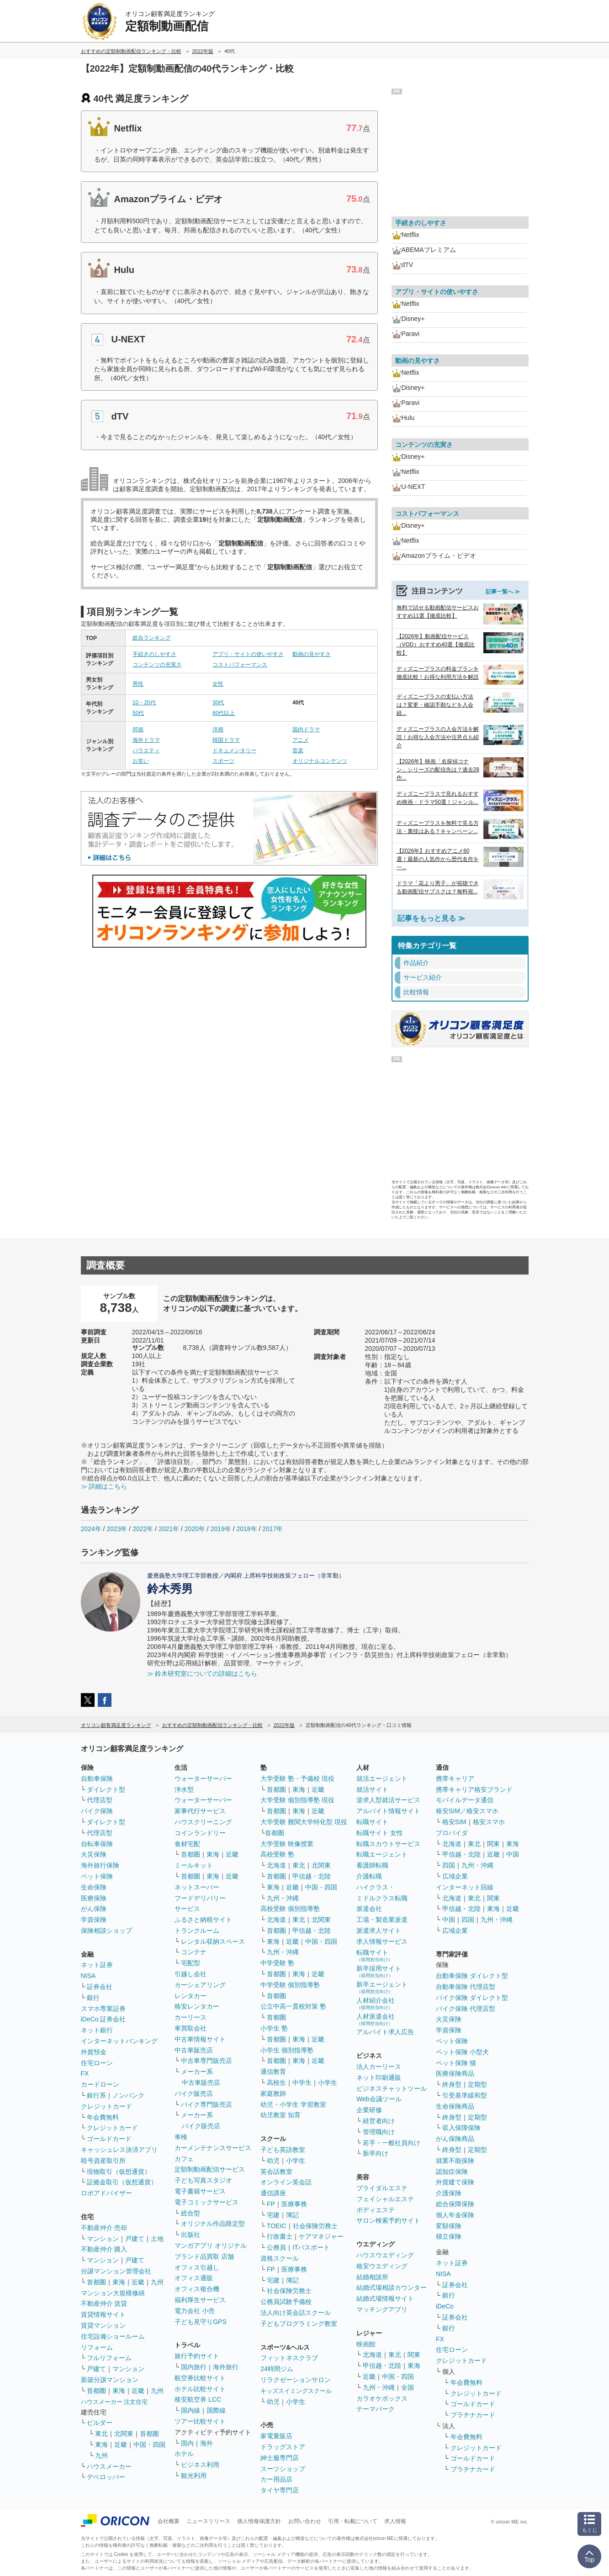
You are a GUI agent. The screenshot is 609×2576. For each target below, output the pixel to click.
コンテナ (194, 1952)
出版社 (190, 2234)
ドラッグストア (282, 2446)
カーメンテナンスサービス (213, 2147)
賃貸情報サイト (103, 2314)
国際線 (216, 2410)
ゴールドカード (109, 2138)
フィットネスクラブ (289, 2357)
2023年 (116, 1528)
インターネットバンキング (119, 2041)
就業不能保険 (455, 2160)
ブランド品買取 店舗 (204, 2256)
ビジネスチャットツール (391, 2088)
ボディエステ (375, 2210)
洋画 (217, 729)
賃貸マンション (103, 2325)
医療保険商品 (455, 2073)
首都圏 (96, 2282)
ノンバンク (128, 2095)
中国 (512, 1854)
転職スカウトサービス (388, 1843)
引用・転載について (352, 2521)
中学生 (302, 2082)
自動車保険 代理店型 (465, 1986)
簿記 (292, 2215)
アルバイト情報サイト (388, 1811)
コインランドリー (200, 1832)
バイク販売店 (194, 2093)
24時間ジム (276, 2368)
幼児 (273, 2160)
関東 (414, 2354)
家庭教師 (273, 2093)
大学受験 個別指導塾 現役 (297, 1800)
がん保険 (93, 1908)
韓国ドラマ (226, 740)
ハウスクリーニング (203, 1822)
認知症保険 (452, 2171)
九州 (157, 2282)
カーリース (191, 2017)
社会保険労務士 (315, 2226)
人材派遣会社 (375, 2019)
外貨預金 (93, 2052)
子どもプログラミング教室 (298, 2323)
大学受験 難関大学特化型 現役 (303, 1822)
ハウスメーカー (109, 2466)
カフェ (184, 2158)
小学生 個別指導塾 (286, 2050)
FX (85, 2073)
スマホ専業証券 (103, 2008)
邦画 (137, 729)
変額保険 (448, 2226)
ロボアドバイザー (106, 2193)
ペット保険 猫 (456, 2063)
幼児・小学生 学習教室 (293, 2104)
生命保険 (93, 1887)
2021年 (169, 1528)
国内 (187, 2443)
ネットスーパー (197, 1887)
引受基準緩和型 (464, 2095)
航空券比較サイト (200, 2378)
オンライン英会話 (286, 2182)
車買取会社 (191, 2028)
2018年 (246, 1528)
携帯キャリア (455, 1778)
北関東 (123, 2433)
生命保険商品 (455, 2106)
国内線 (190, 2410)
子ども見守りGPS (201, 2321)
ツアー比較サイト (200, 2421)
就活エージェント (382, 1778)
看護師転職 (372, 1865)
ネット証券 (97, 1964)
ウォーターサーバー (203, 1778)
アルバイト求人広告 (385, 2032)
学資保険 (93, 1919)
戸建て (134, 2238)
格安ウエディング (382, 2266)
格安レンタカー (197, 2006)
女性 (217, 684)
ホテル (184, 2453)
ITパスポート (311, 2247)
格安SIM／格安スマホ (467, 1811)
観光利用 (194, 2475)
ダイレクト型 (106, 1789)
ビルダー (99, 2422)
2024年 (91, 1528)
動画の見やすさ (311, 654)
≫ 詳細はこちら (104, 1486)
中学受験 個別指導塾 (290, 1984)
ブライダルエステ (382, 2188)
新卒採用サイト (378, 1971)
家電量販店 (276, 2436)
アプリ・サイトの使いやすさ (248, 654)
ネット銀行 (97, 2030)
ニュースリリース (208, 2521)
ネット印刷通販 (378, 2077)
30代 (218, 702)
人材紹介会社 (375, 2003)
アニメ (300, 740)
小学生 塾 (274, 2028)
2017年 (272, 1528)
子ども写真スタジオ (203, 2180)
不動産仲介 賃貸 (104, 2303)
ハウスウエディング (385, 2255)
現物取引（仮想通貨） (119, 2171)
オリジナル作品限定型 (213, 2223)
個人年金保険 (455, 2215)
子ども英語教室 (282, 2149)
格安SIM (454, 1822)
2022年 (142, 1528)
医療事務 (294, 2204)
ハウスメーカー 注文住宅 (114, 2401)
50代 (138, 713)
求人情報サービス (382, 1941)
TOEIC (276, 2226)
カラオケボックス (382, 2398)
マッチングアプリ (382, 2309)
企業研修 (369, 2110)
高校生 (276, 2082)
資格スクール (279, 2258)
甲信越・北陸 (311, 1876)
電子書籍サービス (200, 2191)
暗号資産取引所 (103, 2160)
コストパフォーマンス (239, 664)
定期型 (477, 2084)
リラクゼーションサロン (295, 2379)
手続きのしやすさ (154, 654)
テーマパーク (375, 2409)
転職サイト (372, 1822)
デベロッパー (106, 2477)
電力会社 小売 (195, 2310)
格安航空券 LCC (198, 2399)
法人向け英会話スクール (295, 2312)
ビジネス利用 (200, 2464)
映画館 (366, 2344)
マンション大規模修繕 (113, 2293)
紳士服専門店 (279, 2457)
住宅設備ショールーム (113, 2336)
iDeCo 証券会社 (103, 2019)
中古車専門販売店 (206, 2060)
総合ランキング (151, 638)
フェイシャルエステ (385, 2199)
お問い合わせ (304, 2521)
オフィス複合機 (197, 2289)
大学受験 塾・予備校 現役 (297, 1778)
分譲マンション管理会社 (116, 2271)
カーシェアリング (200, 1984)
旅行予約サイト (197, 2356)
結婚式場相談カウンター (391, 2287)
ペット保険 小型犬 (462, 2052)
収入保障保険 (461, 2127)
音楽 (297, 750)
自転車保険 (97, 1843)
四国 (448, 1865)
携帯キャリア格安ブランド (474, 1789)
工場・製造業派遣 (382, 1919)
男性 (137, 684)
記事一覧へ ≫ (503, 591)
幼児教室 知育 (280, 2115)
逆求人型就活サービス (388, 1800)
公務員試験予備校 (286, 2301)
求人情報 (395, 2521)
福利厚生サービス (200, 2299)
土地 (157, 2238)
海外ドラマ (146, 740)
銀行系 (96, 2095)
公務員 (276, 2247)
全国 (407, 2387)
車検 (181, 2137)
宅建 (273, 2215)
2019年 (221, 1528)
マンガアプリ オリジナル (211, 2245)
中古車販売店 (194, 2050)
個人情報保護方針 (259, 2521)
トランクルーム (197, 1930)
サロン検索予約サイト (388, 2220)
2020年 (195, 1528)
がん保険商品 (455, 2138)
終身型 (451, 2084)
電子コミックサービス (206, 2202)
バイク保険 (97, 1811)
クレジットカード (106, 2106)
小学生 (327, 2082)
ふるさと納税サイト (203, 1919)
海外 (206, 2443)
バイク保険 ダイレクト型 (472, 1997)
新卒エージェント (382, 1987)
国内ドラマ (306, 729)
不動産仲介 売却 (104, 2227)
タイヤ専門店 (279, 2490)
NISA (88, 1975)
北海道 (276, 1865)
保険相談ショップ (106, 1930)
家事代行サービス (200, 1811)
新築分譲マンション (109, 2379)
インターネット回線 (464, 1887)
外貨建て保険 (455, 2182)
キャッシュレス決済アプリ (119, 2149)
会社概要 (169, 2521)
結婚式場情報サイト (385, 2298)
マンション (103, 2238)
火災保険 (93, 1854)
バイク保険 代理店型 (465, 2008)
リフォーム (97, 2347)
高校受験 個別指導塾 (290, 1908)
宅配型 (190, 1963)
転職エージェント (382, 1854)
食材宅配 (187, 1843)
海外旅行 (225, 2367)
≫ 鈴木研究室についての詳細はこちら (202, 1673)
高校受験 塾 (277, 1854)
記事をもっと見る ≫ (431, 918)
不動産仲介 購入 (104, 2249)
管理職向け (379, 2131)
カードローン (100, 2084)
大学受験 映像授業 (286, 1843)
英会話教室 (276, 2171)
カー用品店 (276, 2479)
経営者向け (379, 2121)
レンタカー (191, 1995)
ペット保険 (97, 1876)
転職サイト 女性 (379, 1832)
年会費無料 (103, 2117)
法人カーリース (378, 2066)
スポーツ (223, 761)
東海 (118, 2282)
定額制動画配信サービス (210, 2169)
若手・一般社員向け (391, 2142)
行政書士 (279, 2236)
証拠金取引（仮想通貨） (122, 2182)
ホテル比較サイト (200, 2388)
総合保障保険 (455, 2204)
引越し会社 (191, 1974)
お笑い (140, 761)
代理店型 (99, 1800)
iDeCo (445, 2306)
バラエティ (146, 750)
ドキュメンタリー (234, 750)
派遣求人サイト (378, 1930)
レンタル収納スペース (213, 1941)
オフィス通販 (194, 2278)
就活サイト (372, 1789)
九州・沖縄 (283, 1898)
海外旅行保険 (100, 1865)
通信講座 (273, 2193)
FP (271, 2204)
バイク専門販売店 (206, 2104)
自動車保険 (97, 1778)
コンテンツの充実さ (157, 664)
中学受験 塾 (277, 1963)
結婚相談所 (372, 2277)
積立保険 (448, 2236)
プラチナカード (472, 2415)
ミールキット (194, 1865)
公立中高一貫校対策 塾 (293, 2006)
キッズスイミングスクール (296, 2390)
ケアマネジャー (321, 2236)
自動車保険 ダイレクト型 (472, 1975)
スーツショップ (282, 2468)
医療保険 (93, 1898)
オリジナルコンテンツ (319, 761)
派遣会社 (369, 1908)
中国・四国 (149, 2444)
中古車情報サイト (200, 2039)
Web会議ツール (379, 2099)
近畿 (138, 2282)
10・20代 (144, 702)
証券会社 (99, 1986)
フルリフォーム (109, 2357)
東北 (101, 2433)
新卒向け (375, 2153)
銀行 (93, 1997)
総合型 (190, 2213)
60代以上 (223, 713)
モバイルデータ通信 (464, 1800)
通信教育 (273, 2071)
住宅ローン (97, 2063)
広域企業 (455, 1876)
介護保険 (448, 2193)
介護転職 (369, 1876)
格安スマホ (489, 1822)
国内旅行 (194, 2367)
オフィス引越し (197, 2267)
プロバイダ (452, 1832)
